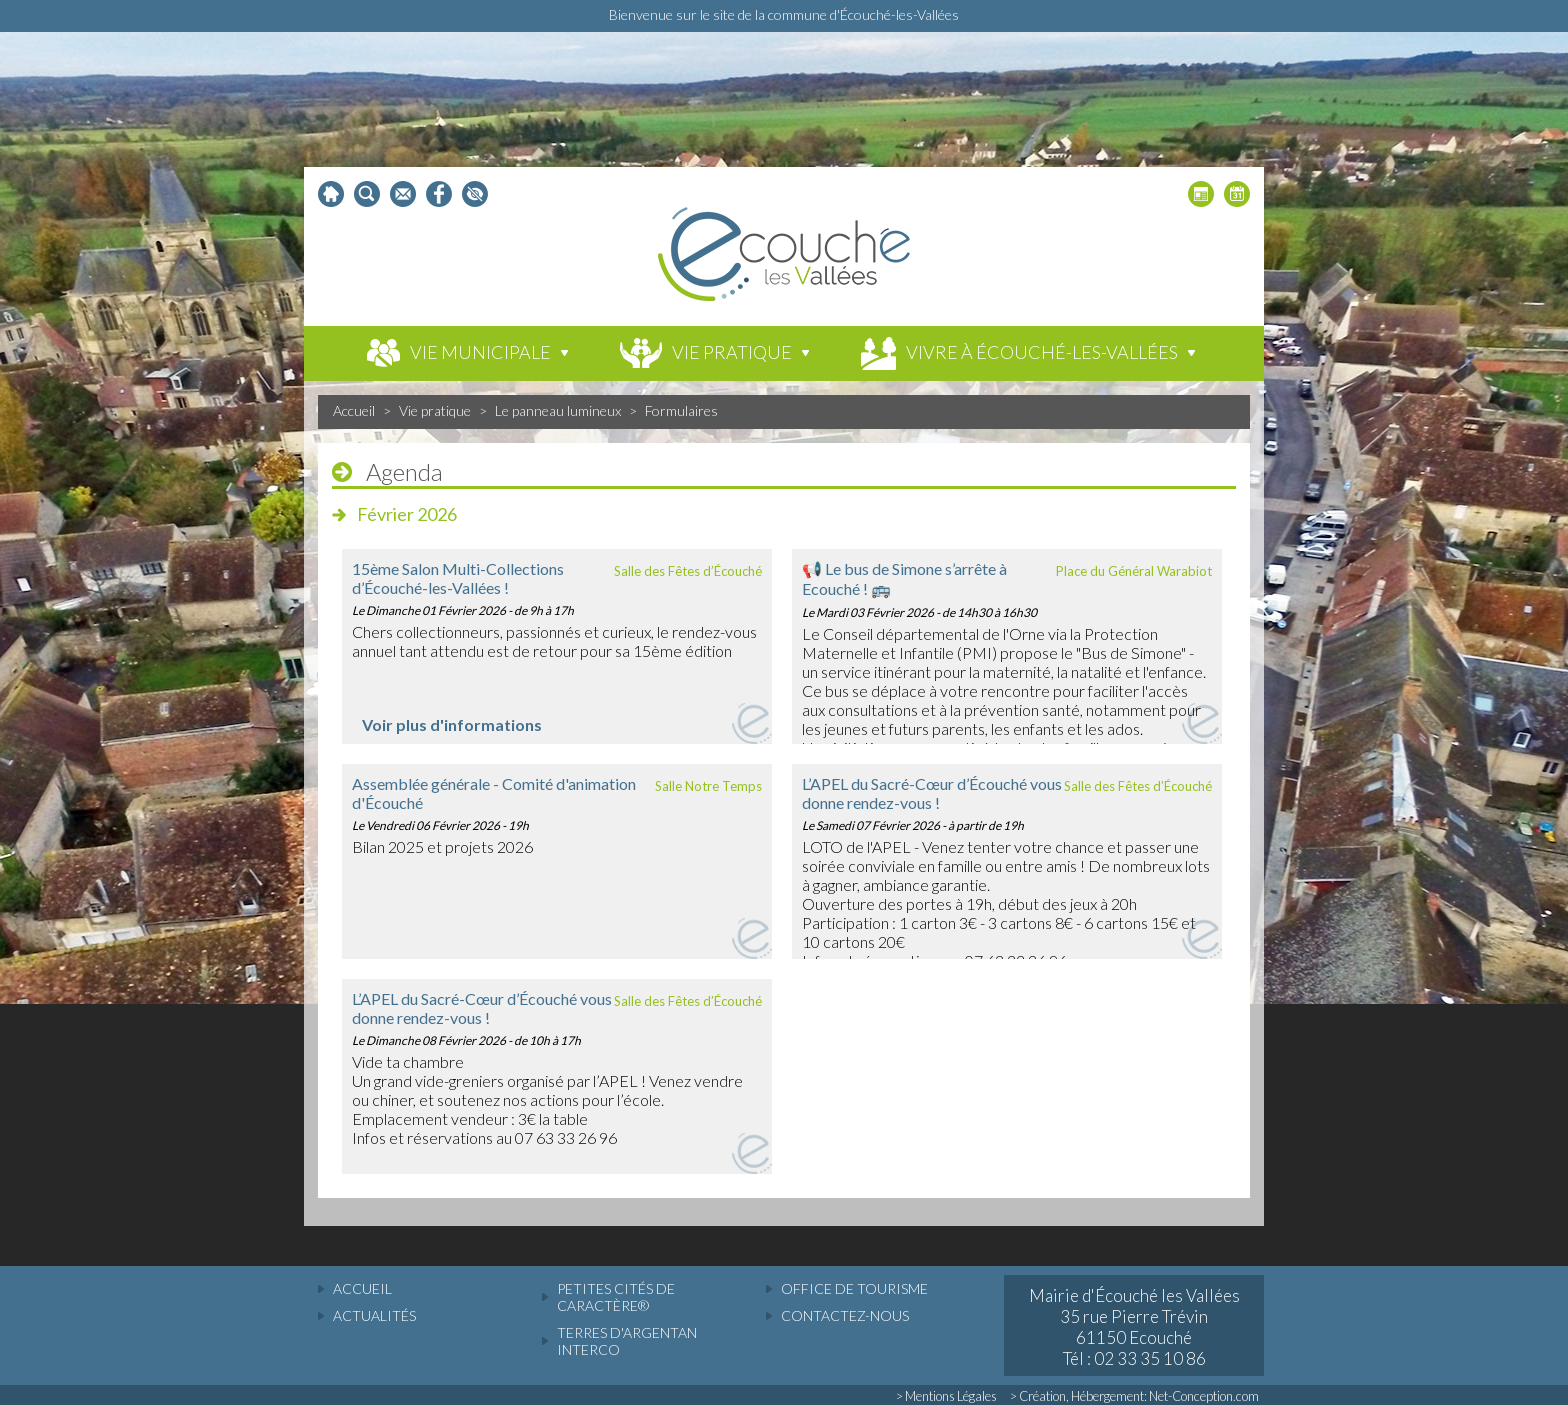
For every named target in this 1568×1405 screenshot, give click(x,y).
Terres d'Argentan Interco (627, 1341)
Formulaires (681, 410)
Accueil (354, 410)
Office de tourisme (854, 1288)
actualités (374, 1315)
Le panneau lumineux (558, 410)
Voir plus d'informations (452, 724)
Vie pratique (435, 410)
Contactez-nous (845, 1315)
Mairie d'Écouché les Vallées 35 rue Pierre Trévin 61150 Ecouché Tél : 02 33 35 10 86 (1134, 1327)
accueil (362, 1288)
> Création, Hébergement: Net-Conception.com (1134, 1396)
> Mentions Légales (946, 1396)
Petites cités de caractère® (616, 1297)
